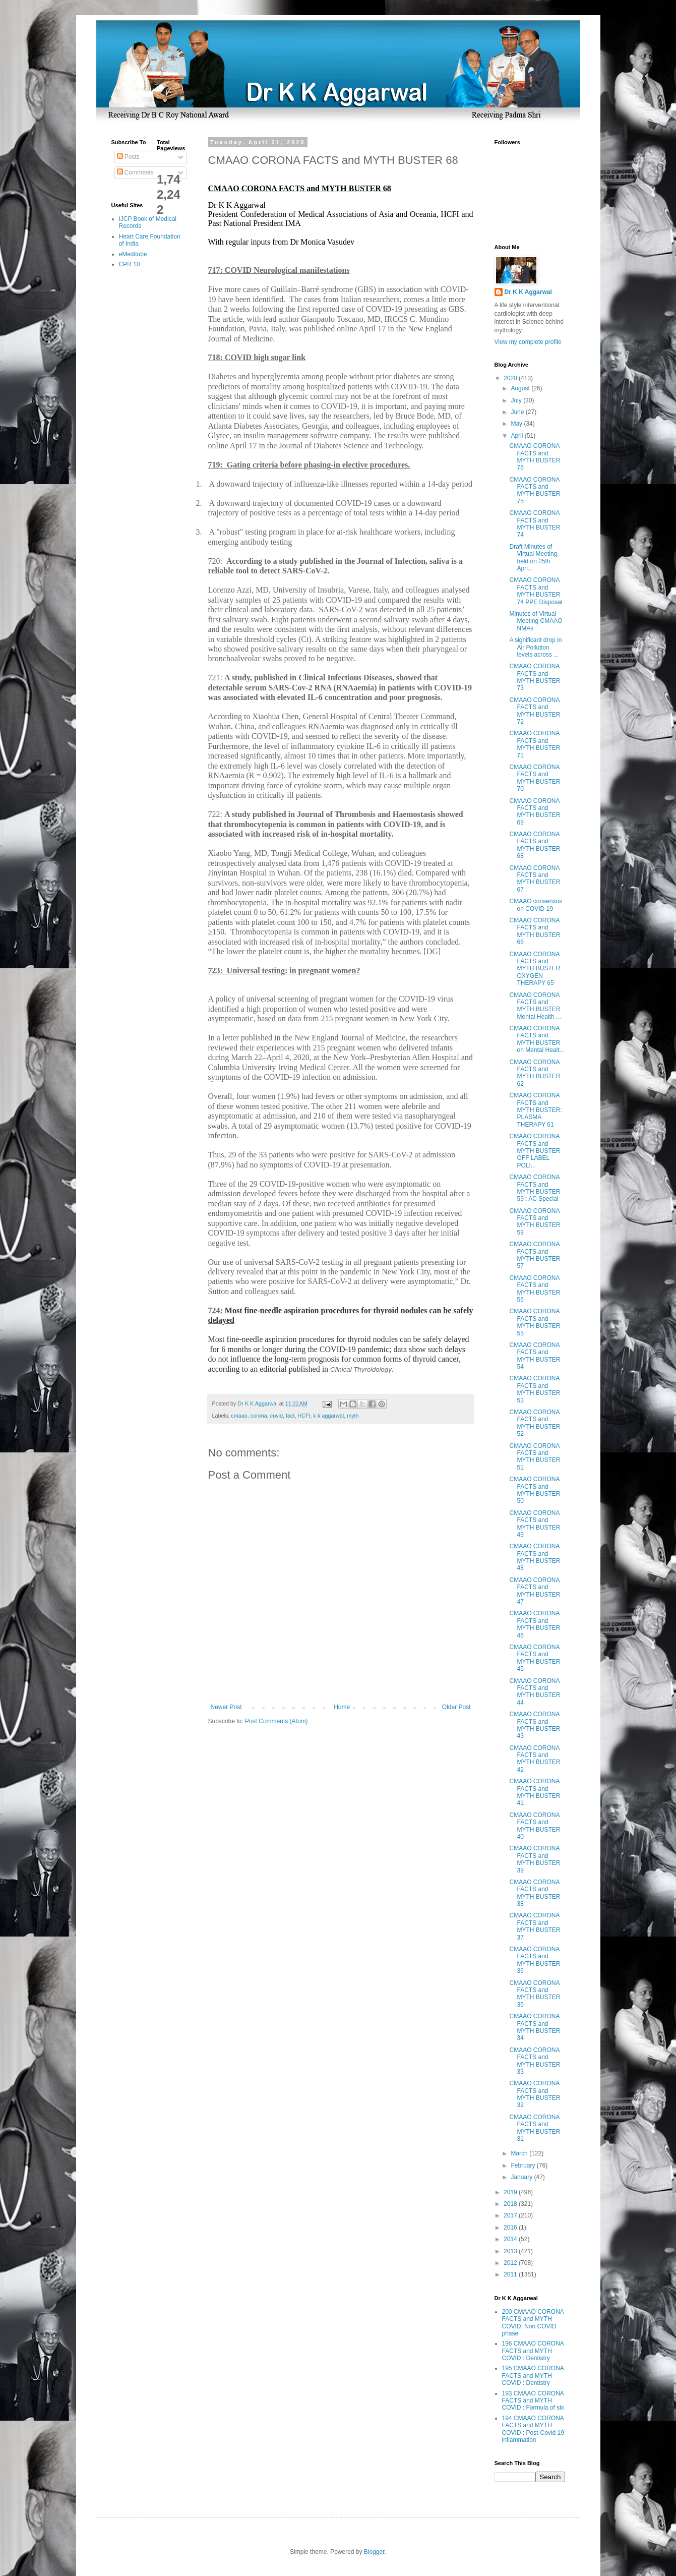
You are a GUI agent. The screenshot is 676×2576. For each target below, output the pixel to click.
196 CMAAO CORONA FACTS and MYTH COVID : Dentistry (533, 2351)
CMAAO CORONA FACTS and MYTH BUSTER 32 (534, 2094)
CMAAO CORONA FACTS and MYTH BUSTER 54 (534, 1355)
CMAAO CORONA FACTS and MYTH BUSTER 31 (534, 2128)
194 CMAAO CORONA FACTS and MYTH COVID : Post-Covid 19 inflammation (533, 2429)
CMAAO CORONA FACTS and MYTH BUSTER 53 (534, 1389)
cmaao (239, 1416)
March (520, 2153)
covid (276, 1416)
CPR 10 (129, 264)
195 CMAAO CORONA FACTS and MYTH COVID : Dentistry (533, 2375)
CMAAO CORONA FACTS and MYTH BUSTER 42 (534, 1758)
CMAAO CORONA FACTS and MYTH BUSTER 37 (534, 1926)
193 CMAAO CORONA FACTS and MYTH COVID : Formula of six (533, 2401)
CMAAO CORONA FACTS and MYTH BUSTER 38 (534, 1893)
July (517, 400)
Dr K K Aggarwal (528, 292)
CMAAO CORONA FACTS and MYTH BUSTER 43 (534, 1725)
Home (342, 1707)
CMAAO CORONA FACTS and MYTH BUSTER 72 (534, 710)
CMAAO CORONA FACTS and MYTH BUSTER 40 (534, 1825)
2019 (511, 2192)
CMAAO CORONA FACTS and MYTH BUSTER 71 (534, 744)
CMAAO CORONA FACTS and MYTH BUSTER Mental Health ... (535, 1005)
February (523, 2165)
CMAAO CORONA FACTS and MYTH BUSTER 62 (534, 1073)
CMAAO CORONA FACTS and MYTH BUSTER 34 (534, 2027)
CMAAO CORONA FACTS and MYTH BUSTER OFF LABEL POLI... (534, 1151)
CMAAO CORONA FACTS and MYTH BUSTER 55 (534, 1322)
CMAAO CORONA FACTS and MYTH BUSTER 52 (534, 1423)
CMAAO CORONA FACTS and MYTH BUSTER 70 (534, 778)
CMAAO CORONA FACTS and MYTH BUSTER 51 (534, 1456)
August (521, 388)
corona (259, 1416)
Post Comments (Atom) (276, 1721)
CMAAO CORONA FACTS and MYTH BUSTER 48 (534, 1557)
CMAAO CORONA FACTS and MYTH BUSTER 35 (534, 1993)
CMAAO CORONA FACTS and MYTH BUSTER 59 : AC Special (534, 1188)
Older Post (456, 1707)
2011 (511, 2274)
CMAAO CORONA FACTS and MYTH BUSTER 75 (534, 490)
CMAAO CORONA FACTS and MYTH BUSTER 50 (534, 1490)
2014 (511, 2239)
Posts (128, 156)
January (522, 2177)
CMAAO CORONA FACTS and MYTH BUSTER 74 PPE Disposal (535, 590)
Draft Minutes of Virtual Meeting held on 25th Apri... (533, 557)
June (518, 412)
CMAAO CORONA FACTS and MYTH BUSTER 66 (534, 931)
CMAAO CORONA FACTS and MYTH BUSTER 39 (534, 1859)
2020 (511, 378)
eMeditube (133, 254)
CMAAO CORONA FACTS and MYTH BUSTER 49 (534, 1523)
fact (290, 1416)
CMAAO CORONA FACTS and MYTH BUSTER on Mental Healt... (536, 1039)
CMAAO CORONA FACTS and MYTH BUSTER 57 (534, 1255)
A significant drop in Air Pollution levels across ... (535, 647)
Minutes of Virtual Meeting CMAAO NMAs (535, 621)
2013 (511, 2251)
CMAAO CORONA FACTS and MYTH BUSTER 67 (534, 878)
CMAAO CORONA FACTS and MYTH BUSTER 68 (534, 845)
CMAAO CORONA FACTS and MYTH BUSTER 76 (534, 456)
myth (352, 1416)
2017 (511, 2215)
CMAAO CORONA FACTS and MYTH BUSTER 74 (534, 523)
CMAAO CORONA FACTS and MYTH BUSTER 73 (534, 677)
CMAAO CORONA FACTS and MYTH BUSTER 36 (534, 1960)
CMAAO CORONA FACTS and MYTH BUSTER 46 (534, 1624)
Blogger (374, 2551)
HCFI (303, 1416)
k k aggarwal (329, 1416)
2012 (511, 2262)
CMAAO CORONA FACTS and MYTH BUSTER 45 (534, 1658)
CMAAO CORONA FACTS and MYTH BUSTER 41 (534, 1792)
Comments (135, 172)
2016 (511, 2227)
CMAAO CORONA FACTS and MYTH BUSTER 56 (534, 1288)
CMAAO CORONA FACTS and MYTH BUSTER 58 (534, 1221)
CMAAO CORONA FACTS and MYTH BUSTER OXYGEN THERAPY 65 (534, 969)
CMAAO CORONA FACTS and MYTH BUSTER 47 (534, 1590)
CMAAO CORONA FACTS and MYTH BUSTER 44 (534, 1691)
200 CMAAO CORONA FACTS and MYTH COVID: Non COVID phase (533, 2322)
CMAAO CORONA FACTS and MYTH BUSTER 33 (534, 2060)
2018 (511, 2203)
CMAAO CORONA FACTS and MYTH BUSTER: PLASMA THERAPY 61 (535, 1110)
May (517, 423)
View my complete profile (528, 341)
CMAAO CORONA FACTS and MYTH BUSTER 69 (534, 811)
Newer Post (226, 1707)
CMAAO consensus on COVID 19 (535, 905)
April (517, 435)
